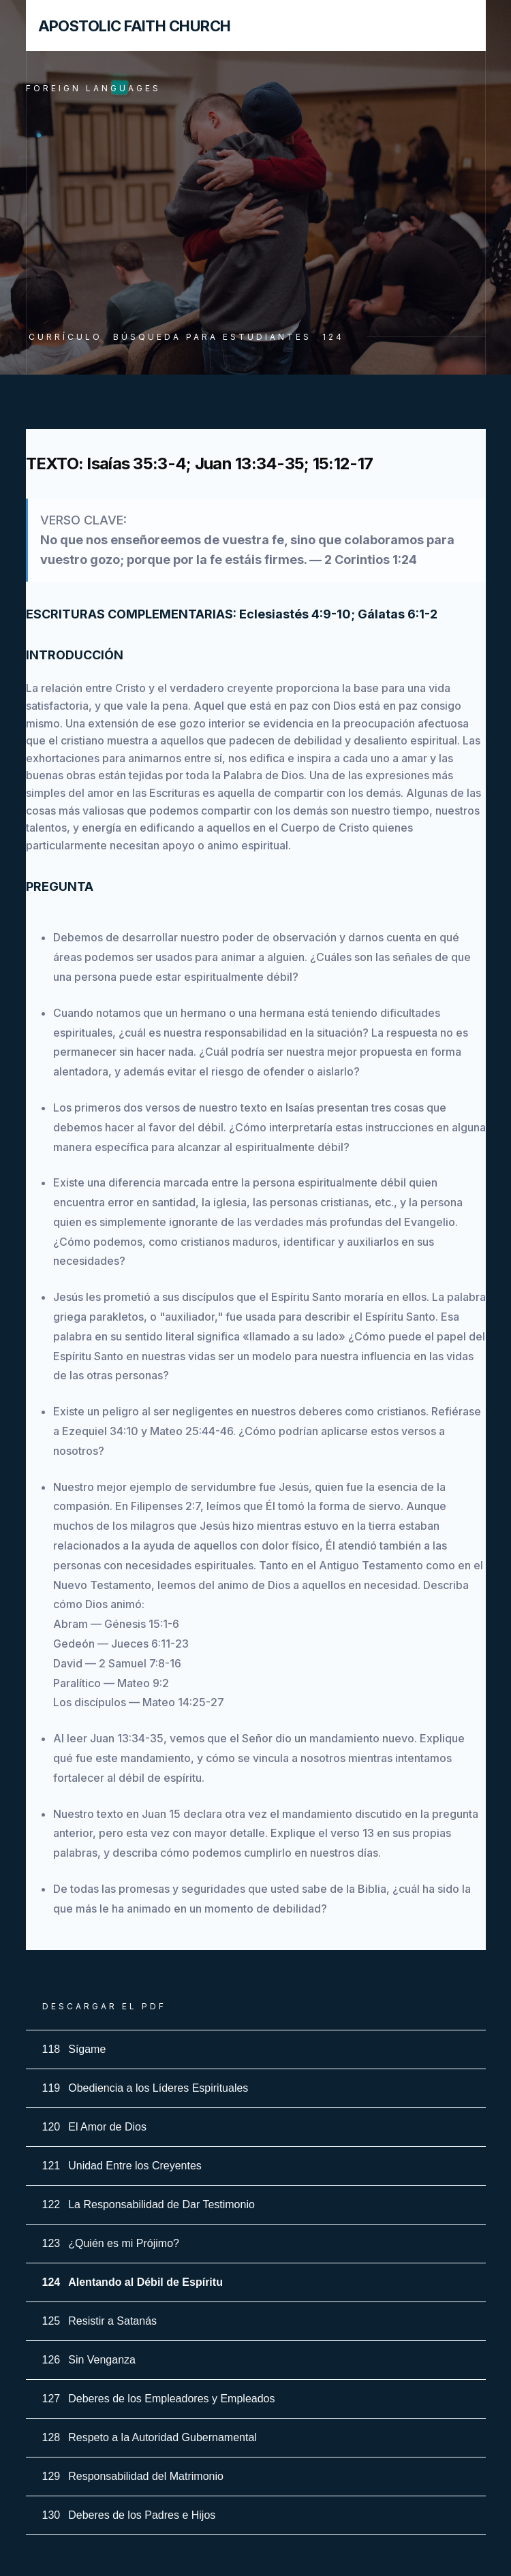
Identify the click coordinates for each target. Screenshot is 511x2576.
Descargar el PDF (104, 2006)
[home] (128, 25)
